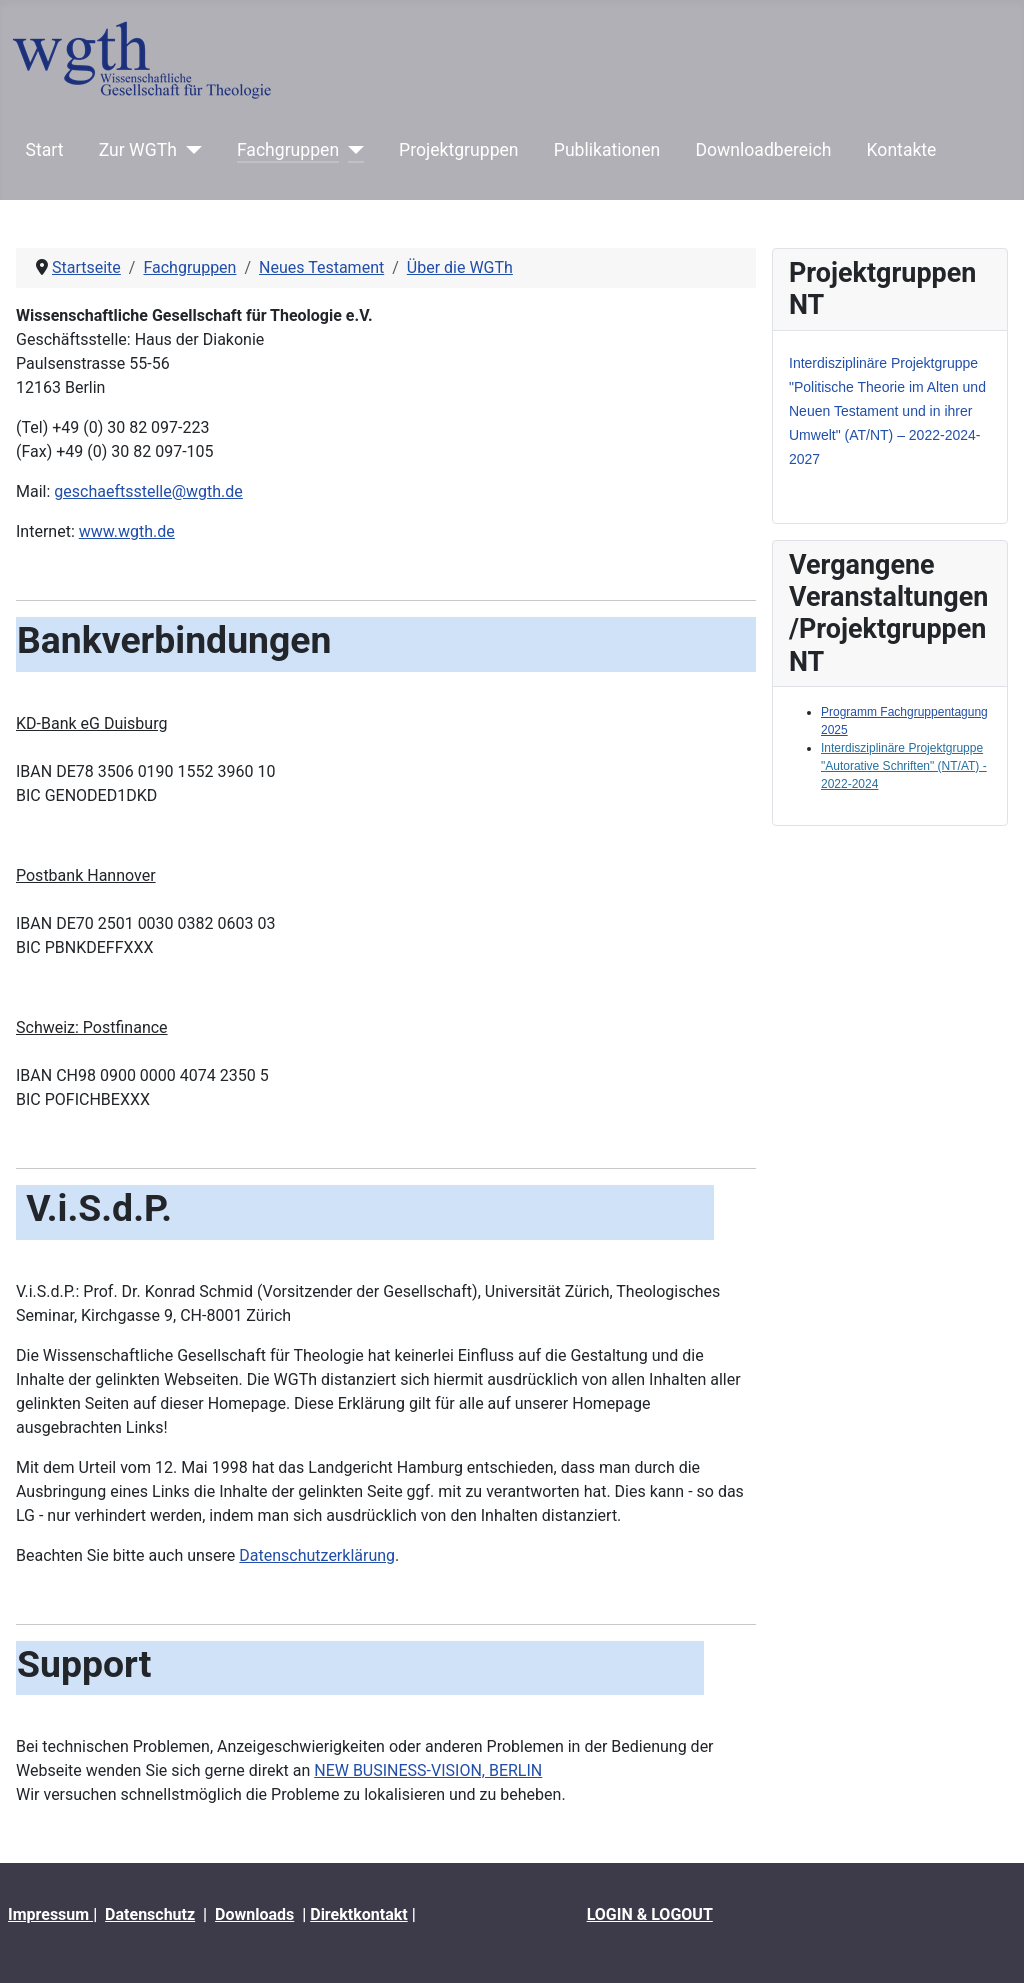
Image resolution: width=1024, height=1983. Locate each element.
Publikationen (607, 150)
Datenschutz (150, 1914)
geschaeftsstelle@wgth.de (148, 491)
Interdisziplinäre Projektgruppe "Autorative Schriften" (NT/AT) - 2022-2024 (904, 766)
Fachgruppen (288, 150)
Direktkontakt (358, 1914)
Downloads (254, 1914)
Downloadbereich (764, 150)
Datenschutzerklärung (317, 1555)
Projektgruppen (458, 150)
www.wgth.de (127, 531)
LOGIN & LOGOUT (650, 1914)
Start (45, 150)
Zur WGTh (138, 150)
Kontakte (902, 150)
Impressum (50, 1914)
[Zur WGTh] (189, 150)
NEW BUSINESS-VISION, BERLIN (428, 1770)
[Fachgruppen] (351, 150)
